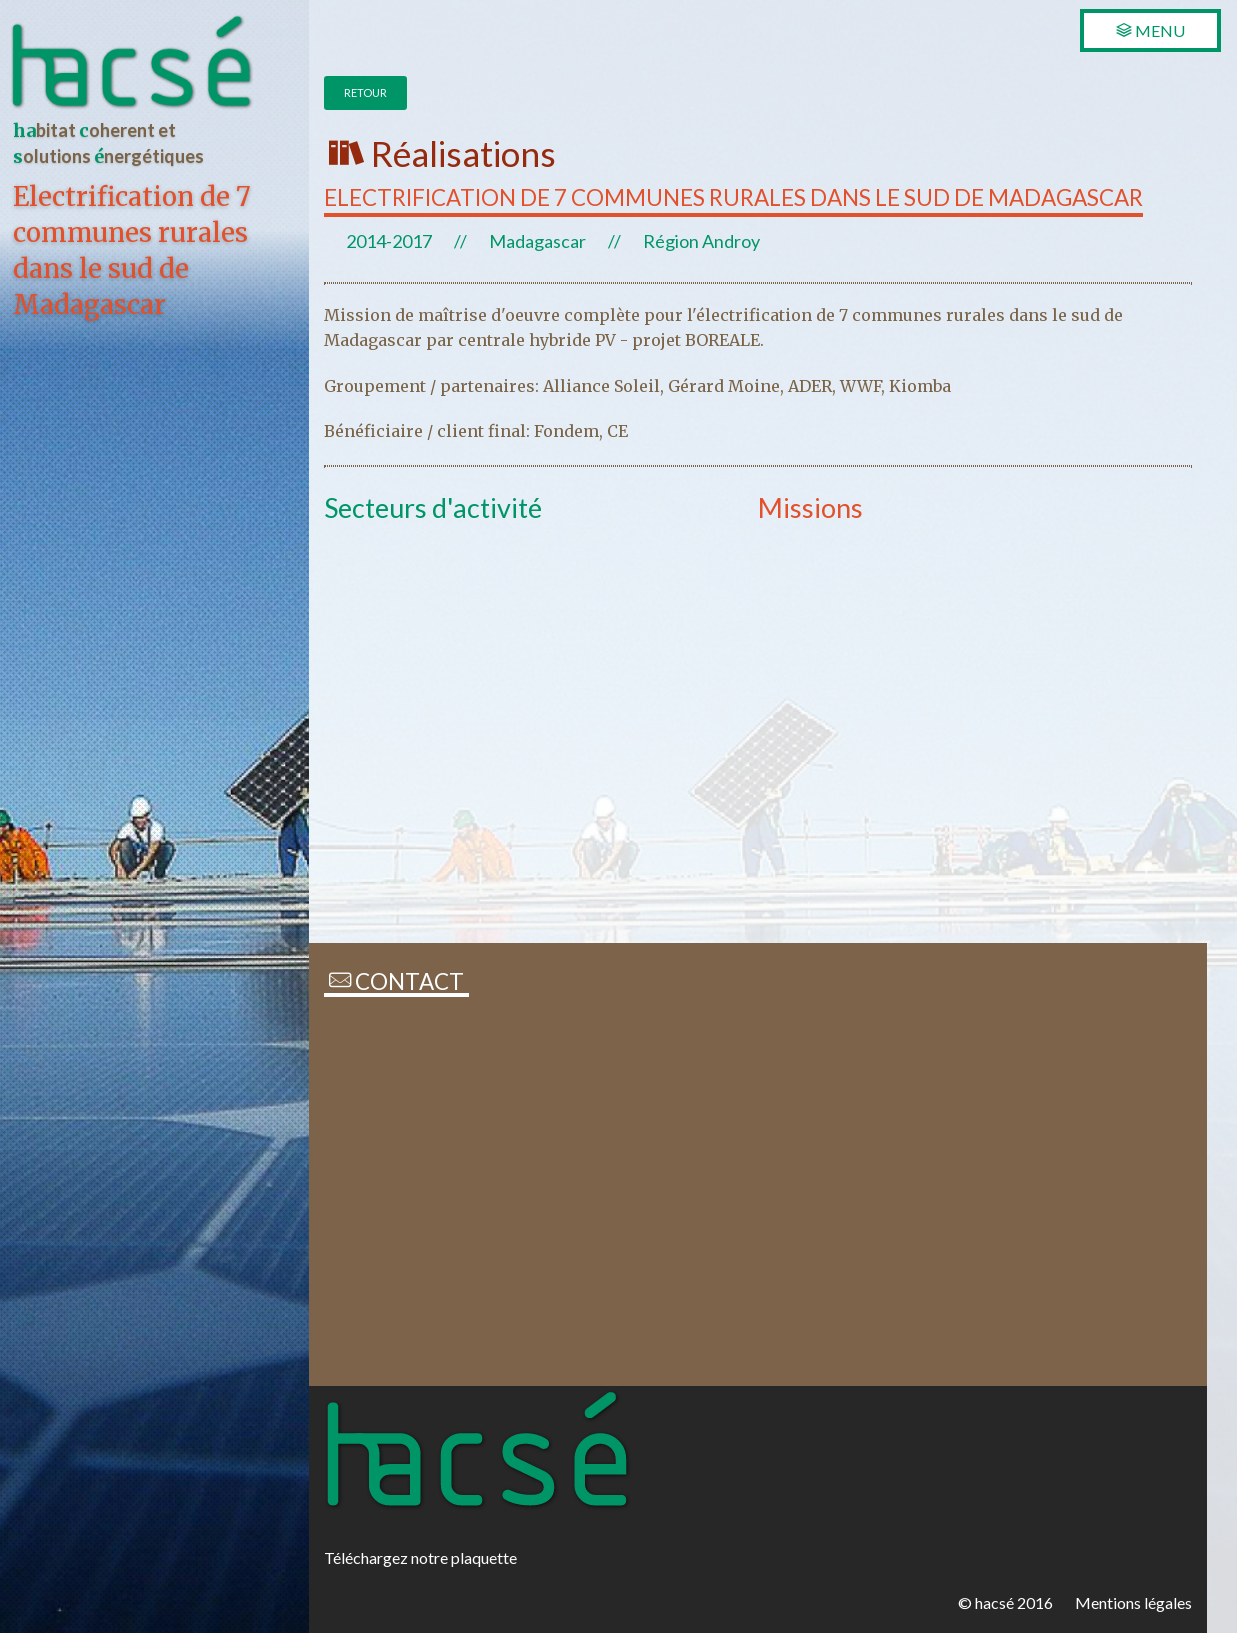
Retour (365, 92)
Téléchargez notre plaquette (420, 1557)
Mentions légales (1133, 1602)
